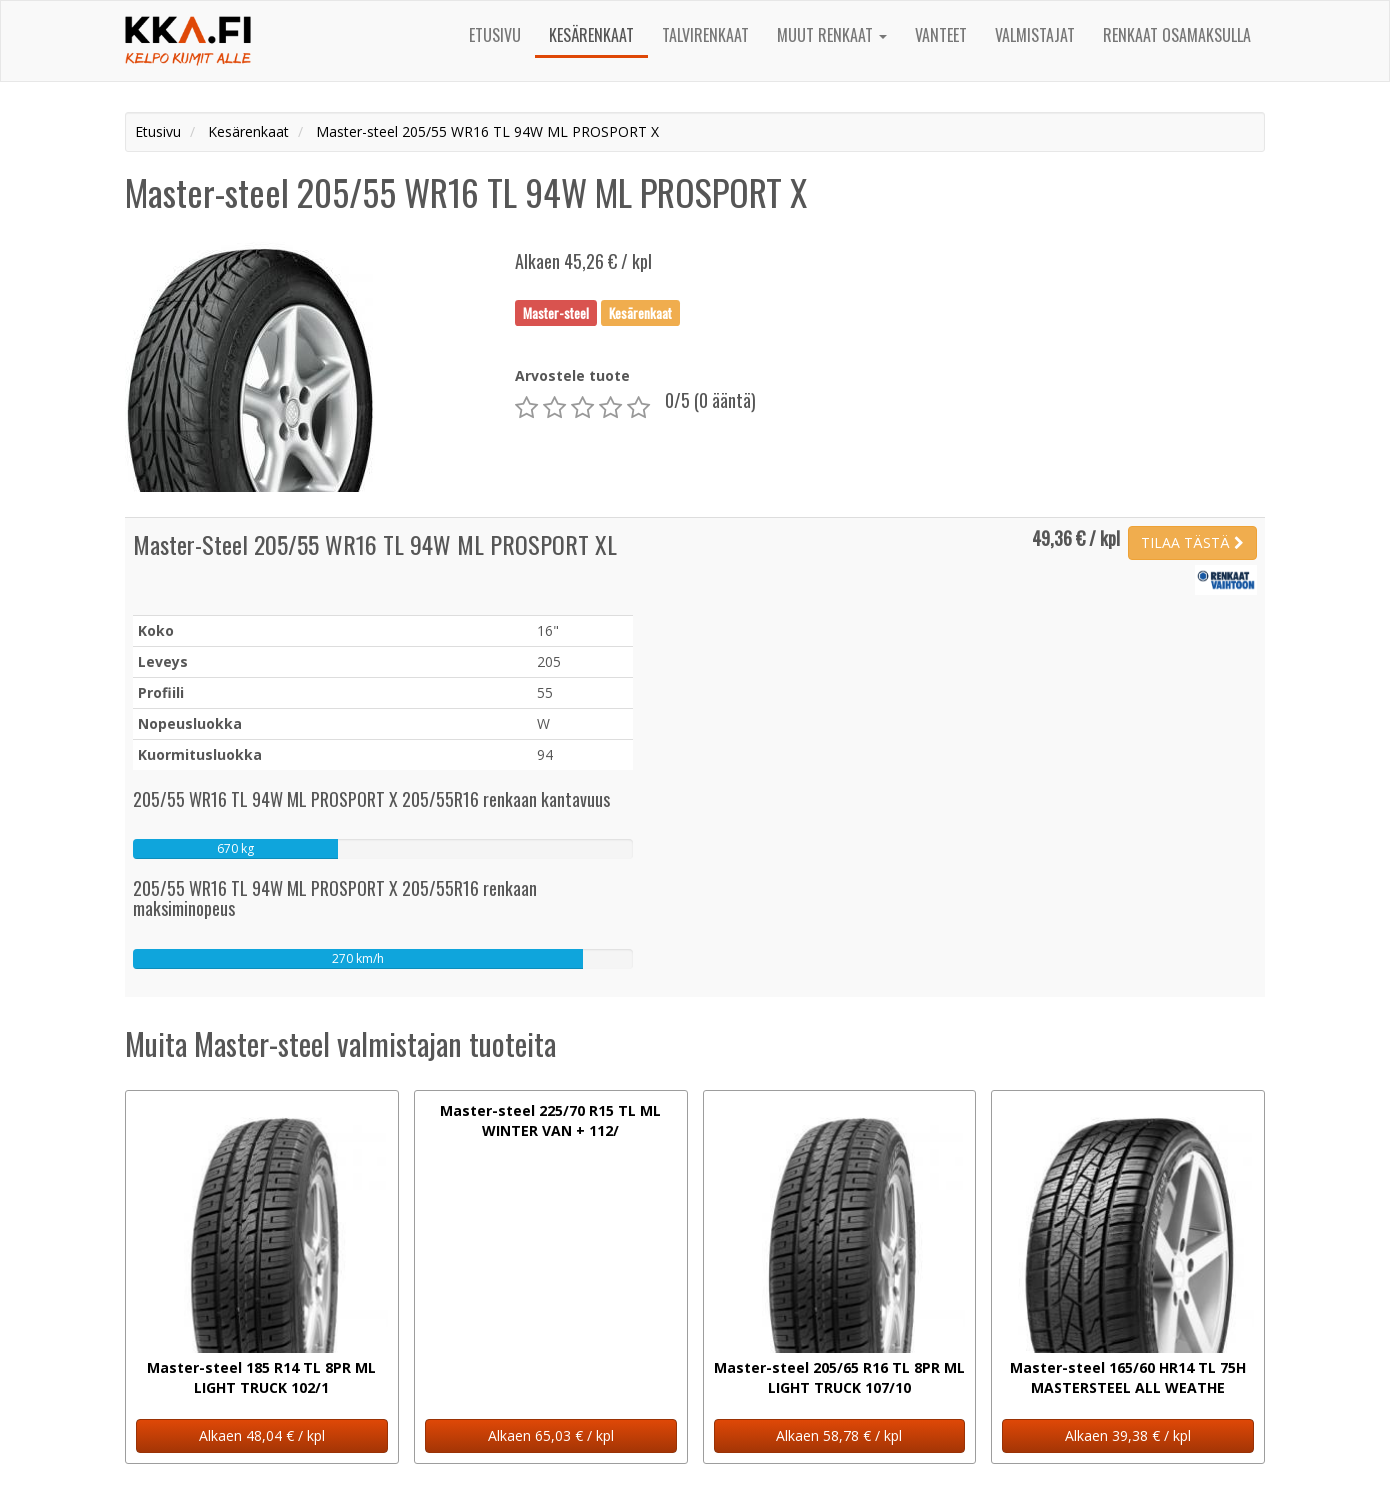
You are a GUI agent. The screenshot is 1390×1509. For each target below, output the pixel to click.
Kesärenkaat (591, 35)
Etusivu (495, 35)
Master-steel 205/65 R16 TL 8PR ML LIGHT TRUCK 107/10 (839, 1377)
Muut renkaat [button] (832, 35)
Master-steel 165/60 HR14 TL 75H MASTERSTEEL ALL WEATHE (1128, 1377)
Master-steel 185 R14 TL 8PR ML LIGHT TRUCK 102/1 (261, 1377)
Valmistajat (1035, 35)
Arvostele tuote (572, 375)
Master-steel (556, 312)
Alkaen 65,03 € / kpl (551, 1435)
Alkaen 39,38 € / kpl (1128, 1435)
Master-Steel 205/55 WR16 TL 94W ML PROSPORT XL (375, 544)
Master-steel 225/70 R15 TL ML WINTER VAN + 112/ (550, 1120)
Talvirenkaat (705, 35)
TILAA (1192, 542)
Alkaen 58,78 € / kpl (839, 1435)
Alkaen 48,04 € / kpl (262, 1435)
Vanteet (941, 35)
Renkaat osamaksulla (1177, 35)
